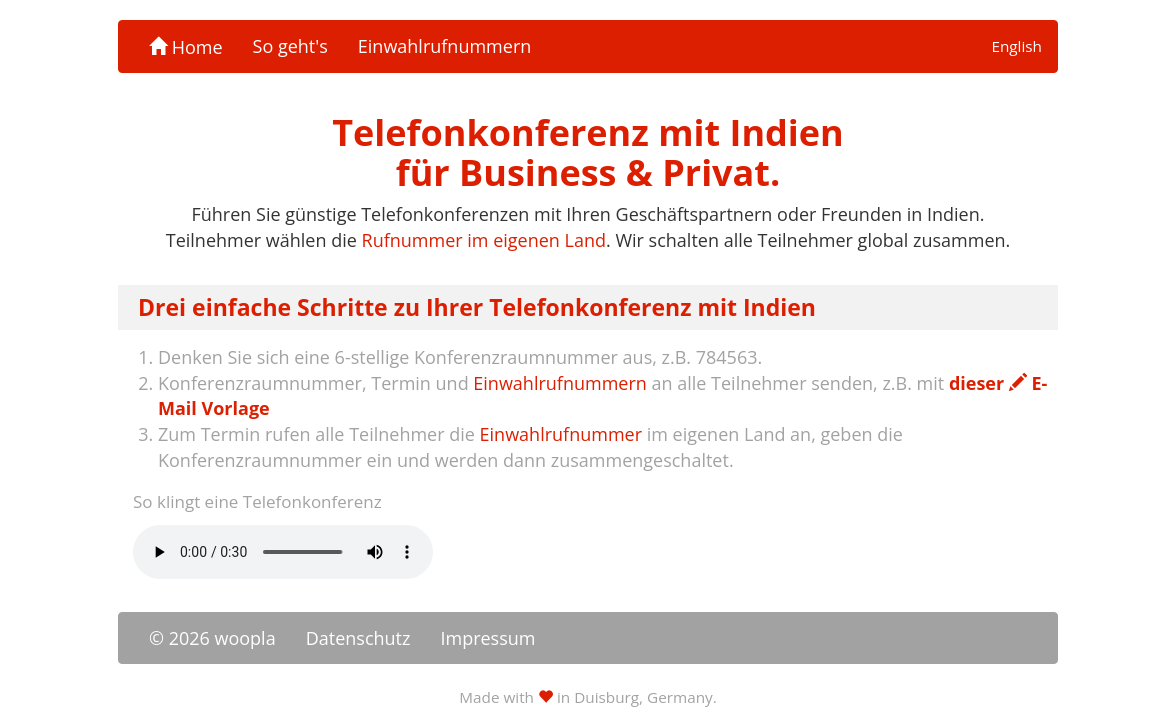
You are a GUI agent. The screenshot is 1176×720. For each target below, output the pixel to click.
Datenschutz (358, 638)
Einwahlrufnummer (561, 434)
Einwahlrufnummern (444, 46)
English (1016, 46)
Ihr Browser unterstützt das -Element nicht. (283, 552)
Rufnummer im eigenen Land (484, 240)
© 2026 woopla (212, 638)
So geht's (290, 46)
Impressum (487, 638)
